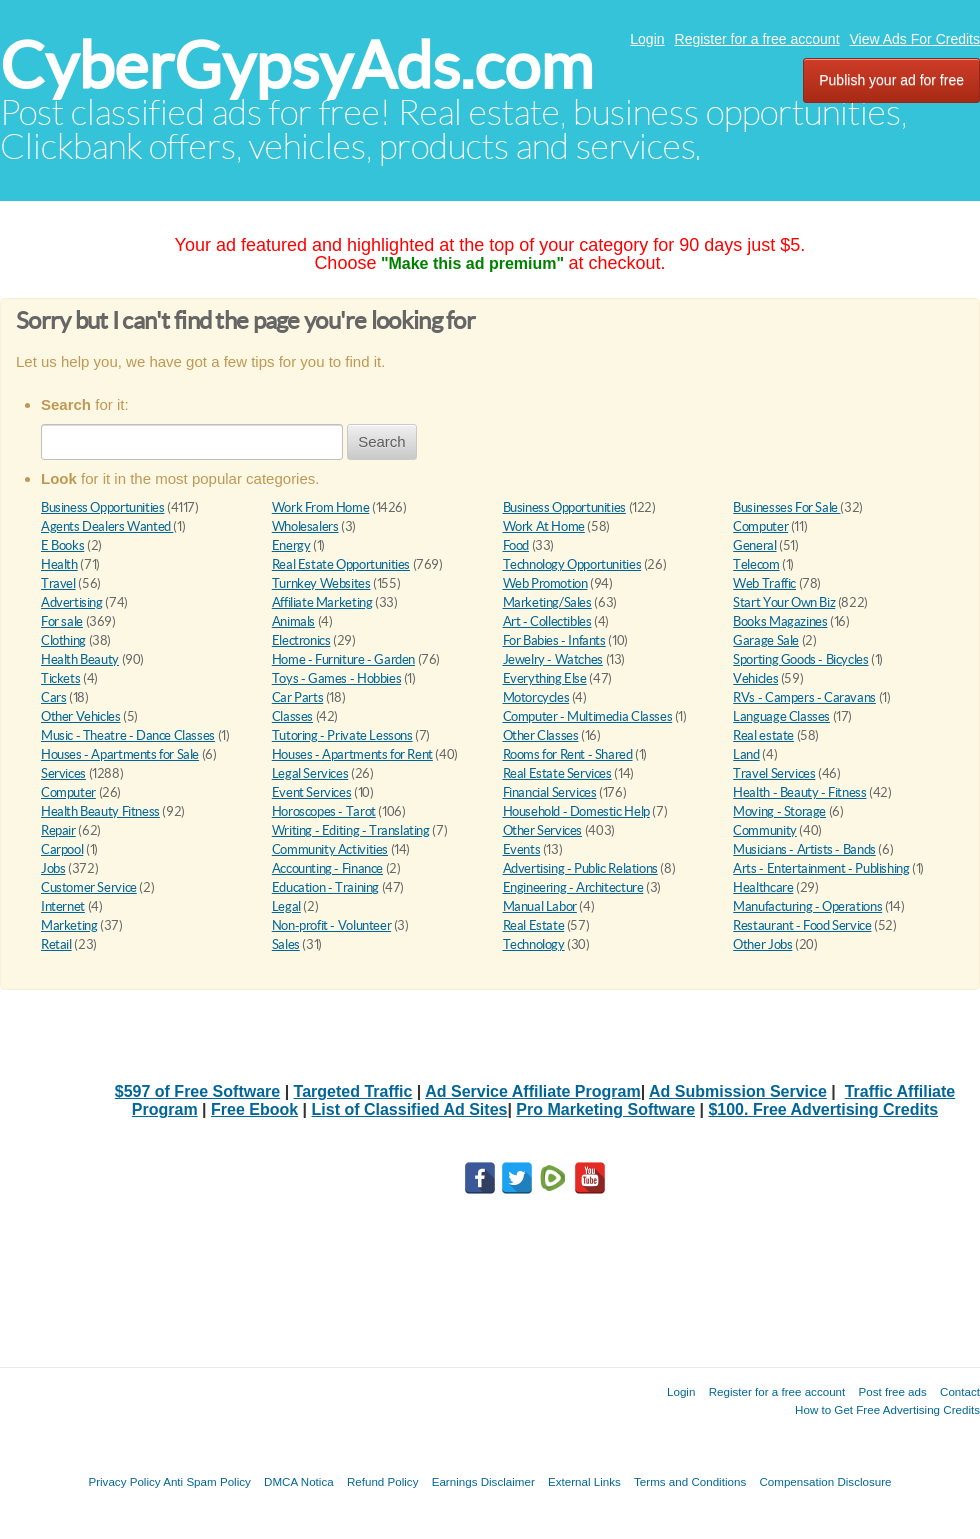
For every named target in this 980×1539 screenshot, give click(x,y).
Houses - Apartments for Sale (120, 754)
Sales (286, 944)
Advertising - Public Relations (580, 868)
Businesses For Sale (786, 507)
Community (765, 830)
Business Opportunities (102, 507)
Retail (56, 944)
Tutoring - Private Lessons (342, 735)
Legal (286, 906)
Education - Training (325, 887)
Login (647, 39)
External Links (584, 1481)
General (754, 545)
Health (59, 564)
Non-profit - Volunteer (331, 925)
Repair (58, 830)
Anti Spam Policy (207, 1481)
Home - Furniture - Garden (343, 659)
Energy (291, 545)
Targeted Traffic (353, 1091)
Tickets (60, 678)
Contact (960, 1391)
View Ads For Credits (915, 39)
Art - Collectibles (547, 621)
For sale (62, 621)
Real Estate (534, 925)
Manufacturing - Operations (807, 906)
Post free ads (892, 1391)
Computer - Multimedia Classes (588, 716)
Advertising (72, 602)
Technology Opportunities (572, 564)
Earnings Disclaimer (483, 1481)
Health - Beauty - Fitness (799, 792)
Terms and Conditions (690, 1481)
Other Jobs (762, 944)
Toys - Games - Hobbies (336, 678)
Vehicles (755, 678)
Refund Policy (383, 1481)
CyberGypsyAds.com (296, 65)
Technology (534, 944)
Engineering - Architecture (573, 887)
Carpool (62, 849)
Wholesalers (305, 526)
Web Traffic (764, 583)
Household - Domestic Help (576, 811)
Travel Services (774, 773)
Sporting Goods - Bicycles (800, 659)
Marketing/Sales (547, 602)
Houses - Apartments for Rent (352, 754)
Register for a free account (757, 39)
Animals (293, 621)
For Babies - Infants (554, 640)
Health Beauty (80, 659)
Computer (760, 526)
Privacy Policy (124, 1481)
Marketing (69, 925)
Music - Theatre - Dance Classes (128, 735)
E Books (62, 545)
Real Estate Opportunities (341, 564)
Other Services (543, 830)
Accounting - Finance (327, 868)
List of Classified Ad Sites (410, 1109)
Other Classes (541, 735)
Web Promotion (545, 583)
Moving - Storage (779, 811)
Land (746, 754)
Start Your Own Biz (784, 602)
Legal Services (310, 773)
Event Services (312, 792)
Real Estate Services (557, 773)
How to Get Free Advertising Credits (887, 1409)
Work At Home (544, 526)
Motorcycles (536, 697)
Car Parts (298, 697)
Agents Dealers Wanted (107, 526)
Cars (53, 697)
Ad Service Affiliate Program (532, 1091)
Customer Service (89, 887)
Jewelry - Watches (553, 659)
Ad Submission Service (738, 1091)
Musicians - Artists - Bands (804, 849)
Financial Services (550, 792)
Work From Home (321, 507)
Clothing (63, 640)
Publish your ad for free (891, 80)
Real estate (763, 735)
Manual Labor (540, 906)
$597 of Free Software (197, 1091)
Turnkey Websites (321, 583)
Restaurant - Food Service (802, 925)
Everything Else (545, 678)
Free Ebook (254, 1109)
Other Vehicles (81, 716)
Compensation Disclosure (825, 1481)
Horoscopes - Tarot (324, 811)
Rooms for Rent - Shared (568, 754)
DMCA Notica (299, 1481)
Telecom (756, 564)
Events (522, 849)
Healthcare (763, 887)
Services (63, 773)
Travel (58, 583)
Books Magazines (780, 621)
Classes (292, 716)
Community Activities (330, 849)
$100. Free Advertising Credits (823, 1109)
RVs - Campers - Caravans (804, 697)
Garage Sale (766, 640)
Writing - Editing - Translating (351, 830)
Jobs (53, 868)
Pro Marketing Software (605, 1109)
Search (382, 441)
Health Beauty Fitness (100, 811)
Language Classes (781, 716)
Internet (63, 906)
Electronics (301, 640)
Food (516, 545)
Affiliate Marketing (322, 602)
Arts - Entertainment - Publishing (821, 868)
